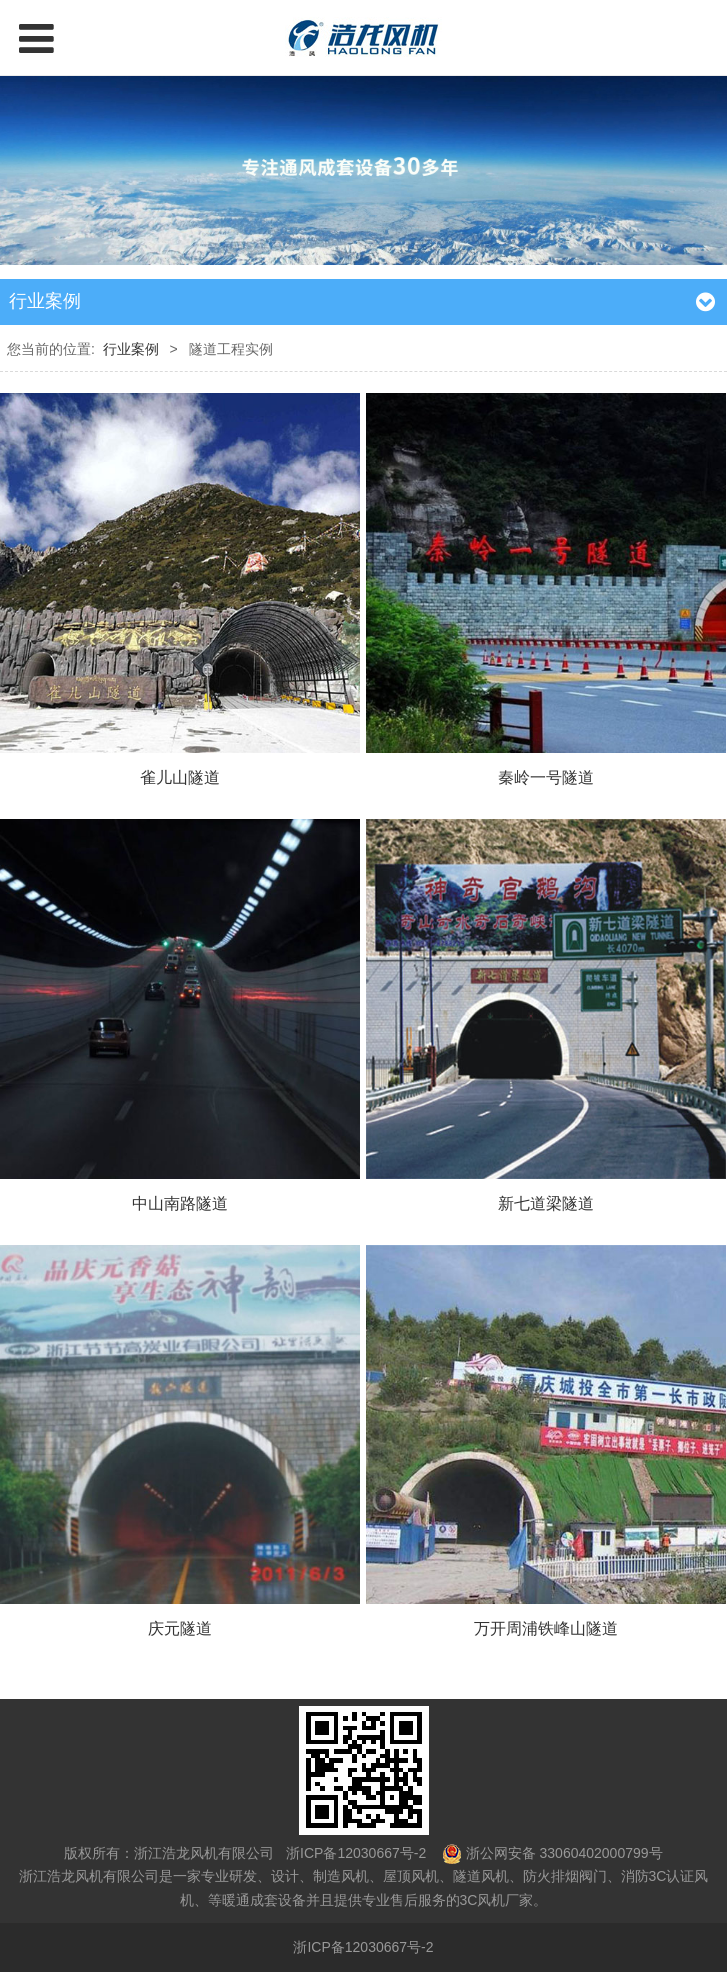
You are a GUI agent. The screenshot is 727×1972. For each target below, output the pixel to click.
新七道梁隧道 (546, 1203)
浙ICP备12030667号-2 (354, 1853)
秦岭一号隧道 (546, 777)
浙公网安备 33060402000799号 (564, 1853)
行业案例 (131, 349)
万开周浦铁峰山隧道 (546, 1628)
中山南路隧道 (180, 1203)
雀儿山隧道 (180, 777)
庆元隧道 (180, 1628)
